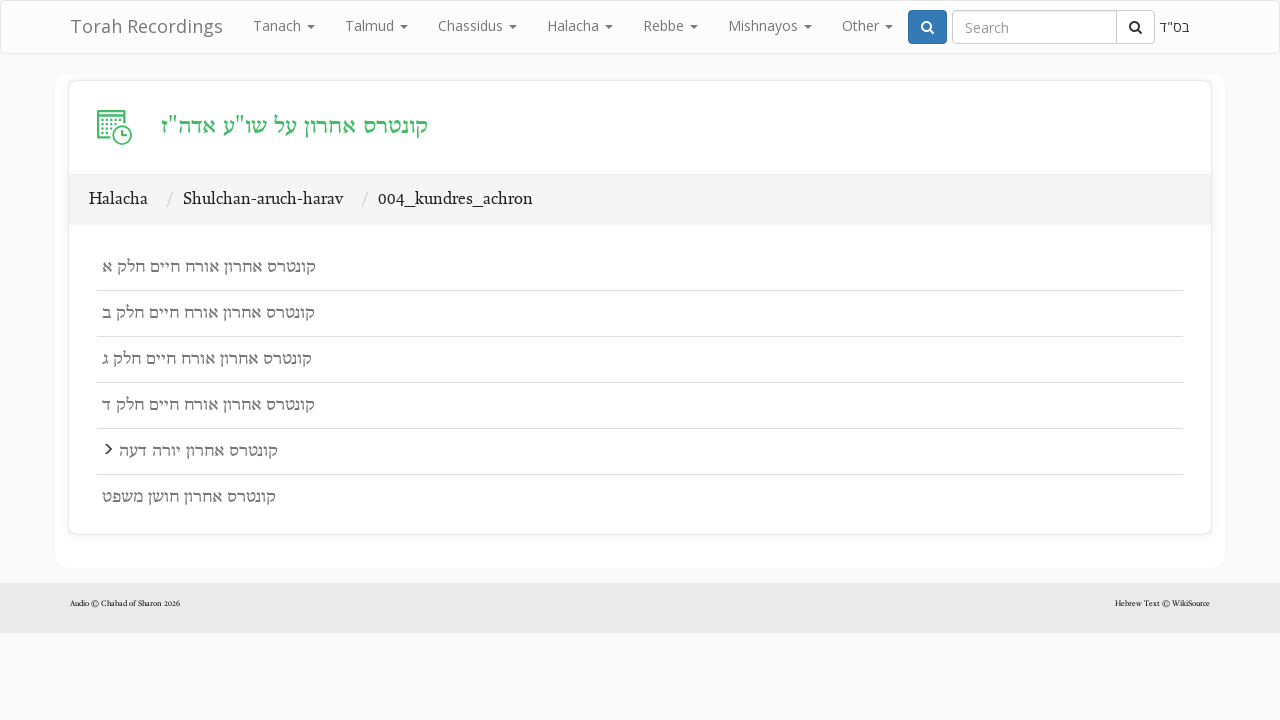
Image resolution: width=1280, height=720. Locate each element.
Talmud (376, 25)
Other (867, 25)
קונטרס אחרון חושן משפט (189, 497)
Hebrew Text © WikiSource (1162, 604)
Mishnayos (770, 25)
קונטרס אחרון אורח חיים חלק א (209, 267)
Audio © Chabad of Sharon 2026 (125, 604)
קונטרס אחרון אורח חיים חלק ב (208, 313)
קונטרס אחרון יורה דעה (198, 451)
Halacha (580, 25)
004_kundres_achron (455, 199)
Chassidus (477, 25)
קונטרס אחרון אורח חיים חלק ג (207, 359)
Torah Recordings (146, 26)
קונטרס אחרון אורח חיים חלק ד (208, 405)
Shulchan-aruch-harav (263, 199)
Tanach (284, 25)
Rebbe (670, 25)
